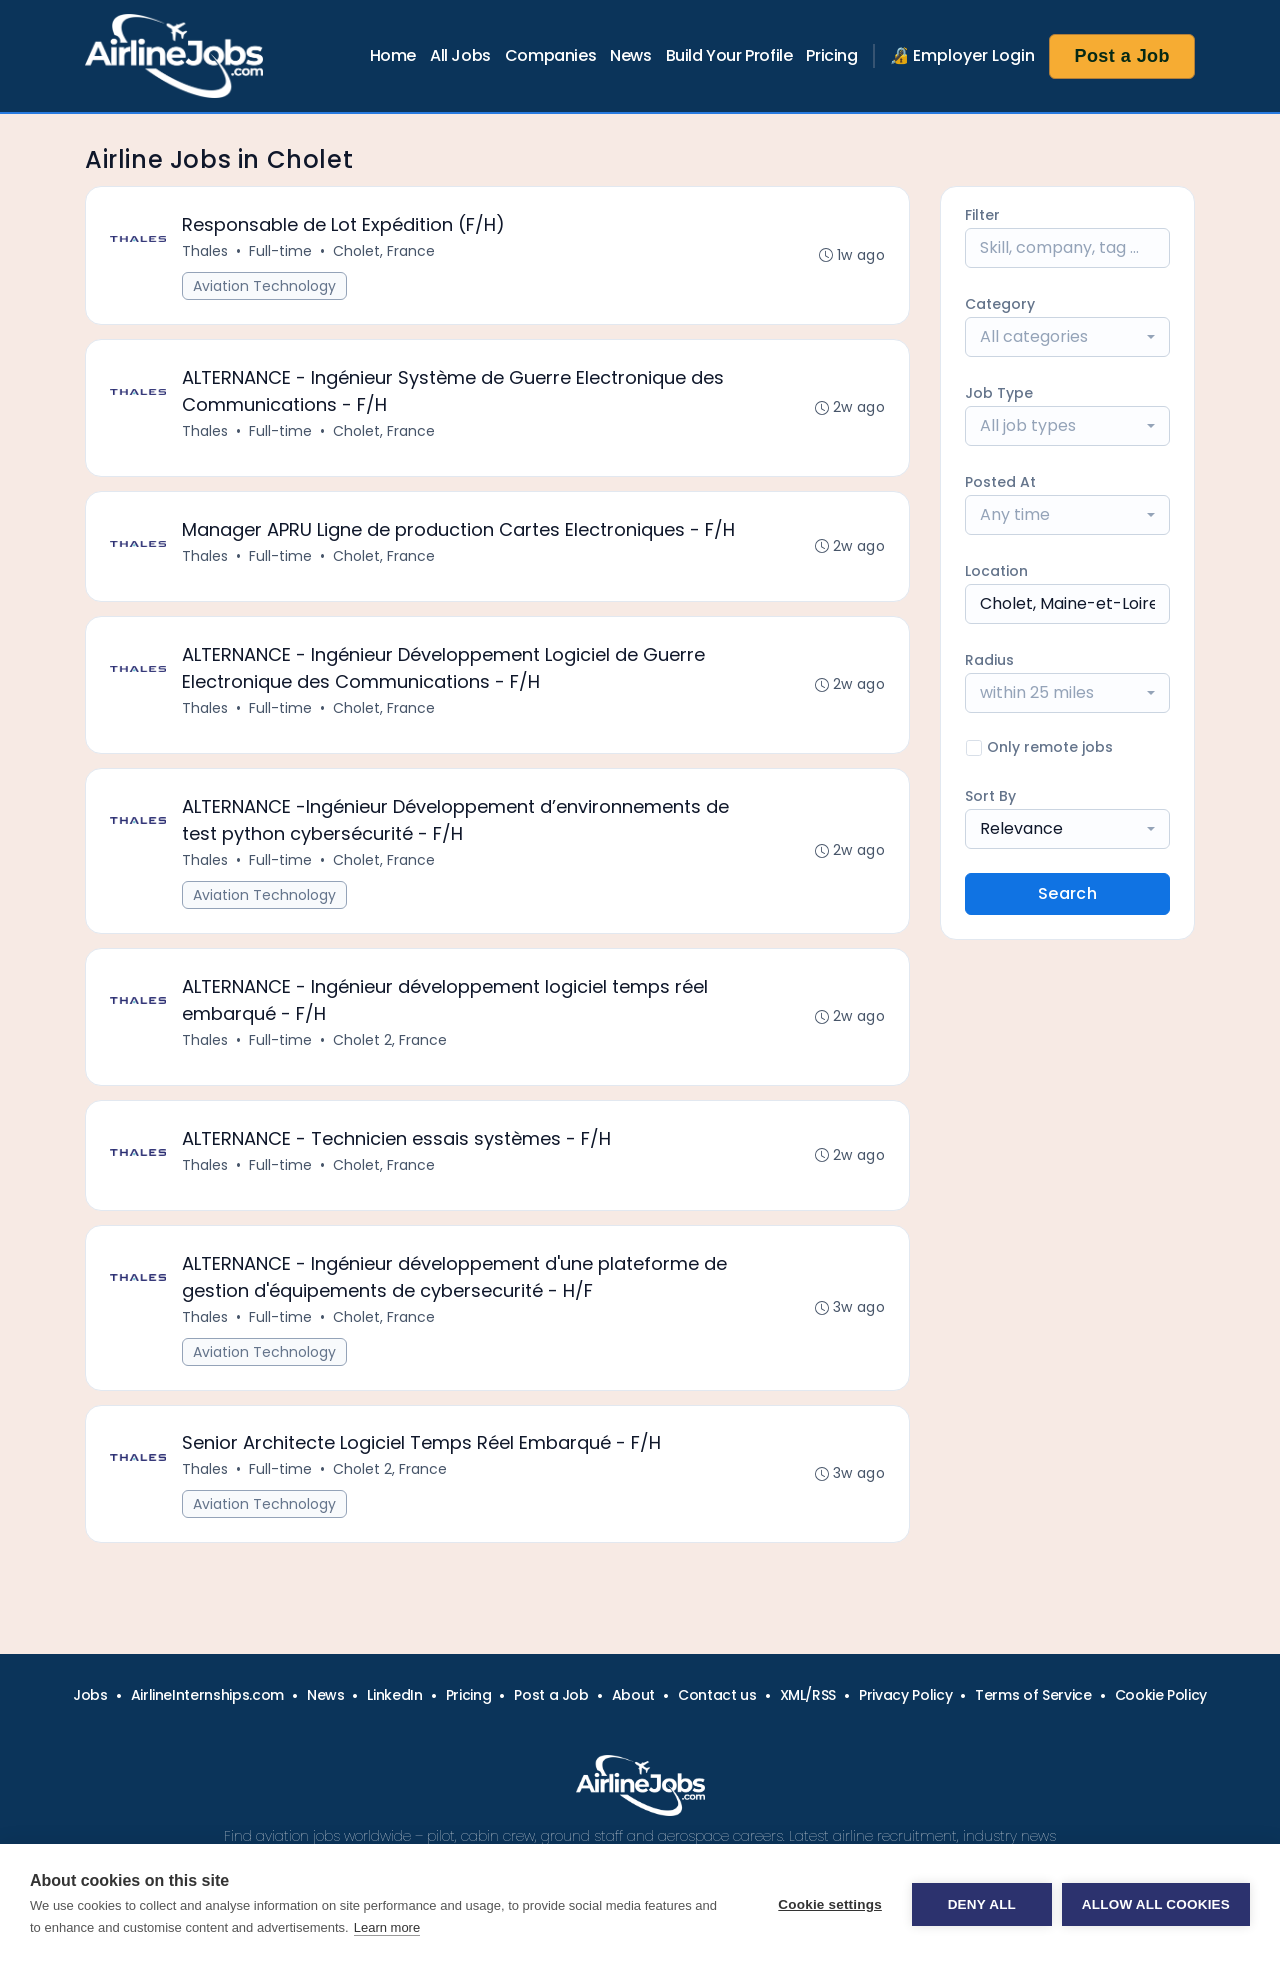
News (630, 55)
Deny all (982, 1904)
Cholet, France (384, 251)
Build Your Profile (729, 55)
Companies (550, 55)
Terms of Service (1033, 1695)
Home (393, 55)
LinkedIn (394, 1695)
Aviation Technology (264, 286)
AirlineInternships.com (207, 1695)
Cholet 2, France (390, 1040)
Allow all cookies (1156, 1904)
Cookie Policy (1161, 1695)
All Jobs (460, 55)
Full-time (280, 251)
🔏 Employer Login (963, 55)
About (633, 1695)
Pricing (831, 55)
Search (1067, 893)
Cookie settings (830, 1904)
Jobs (90, 1695)
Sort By (990, 796)
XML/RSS (808, 1695)
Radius (989, 660)
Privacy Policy (905, 1695)
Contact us (717, 1695)
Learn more (387, 1927)
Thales (205, 251)
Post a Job (1122, 56)
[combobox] (1067, 337)
